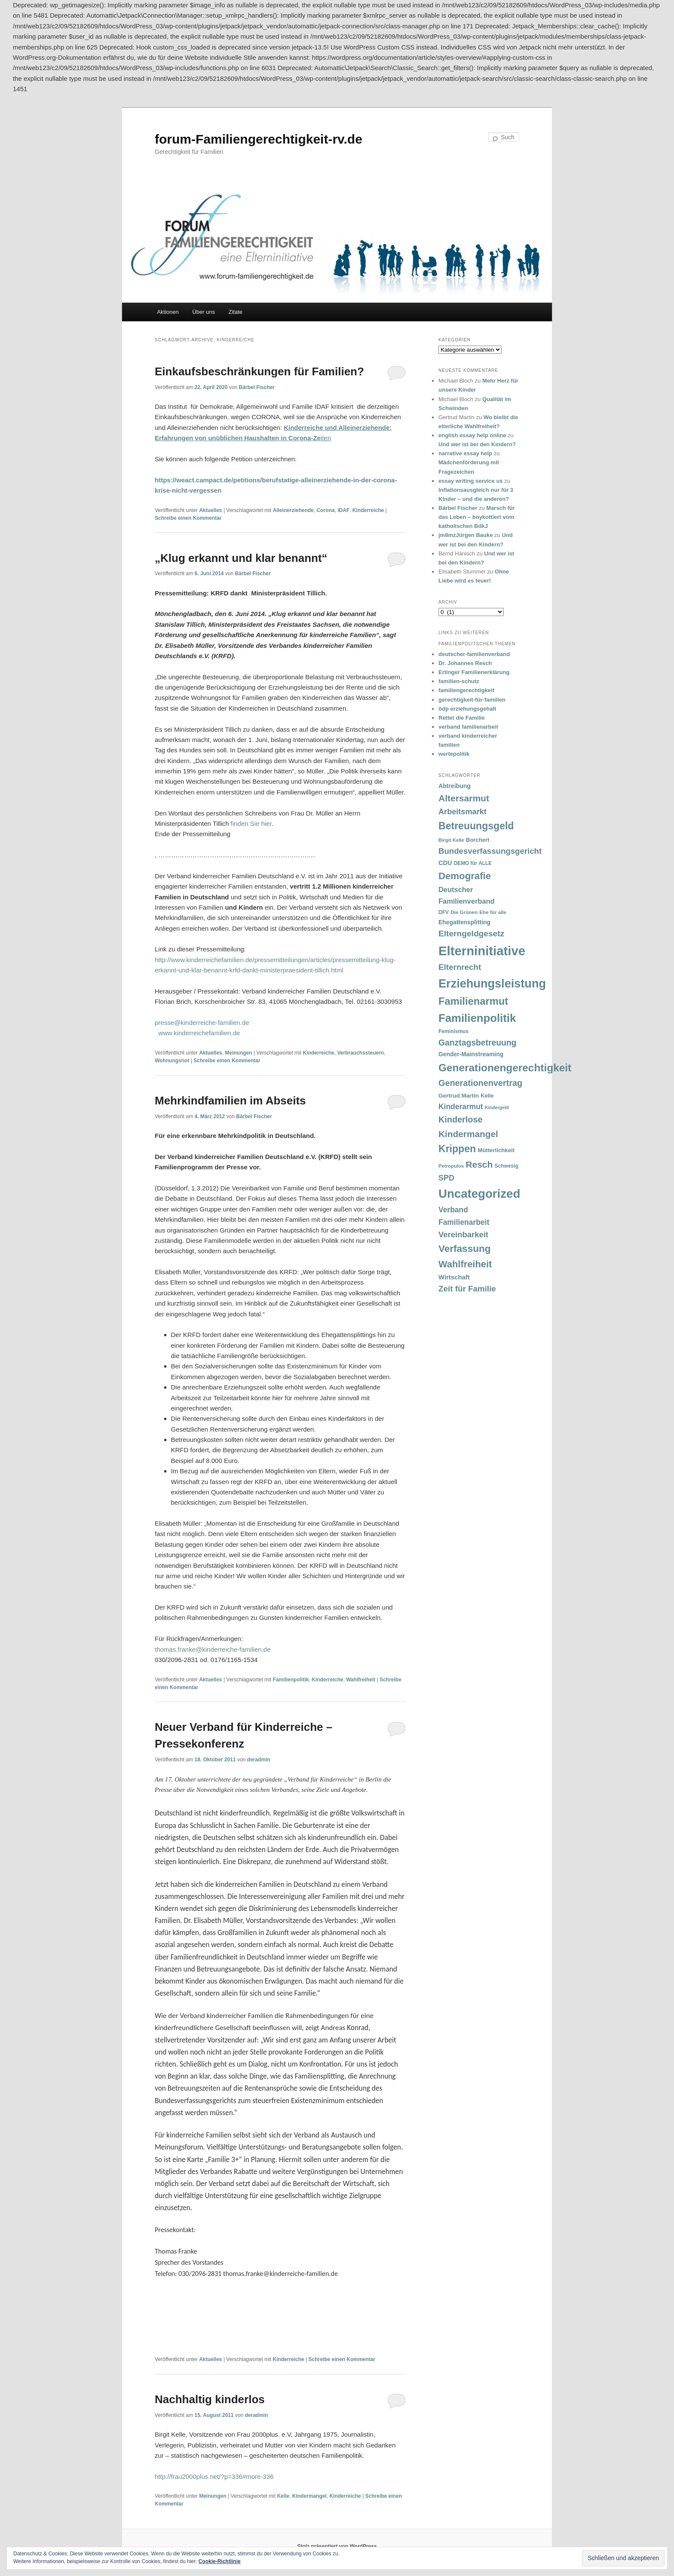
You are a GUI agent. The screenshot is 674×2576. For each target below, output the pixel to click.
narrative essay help (465, 453)
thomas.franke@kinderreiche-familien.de (213, 1649)
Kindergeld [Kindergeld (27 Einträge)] (497, 1107)
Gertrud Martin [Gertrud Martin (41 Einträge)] (458, 1095)
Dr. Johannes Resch (465, 663)
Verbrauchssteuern (360, 1053)
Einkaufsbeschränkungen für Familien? (259, 371)
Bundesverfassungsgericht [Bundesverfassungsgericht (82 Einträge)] (490, 851)
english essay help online (472, 435)
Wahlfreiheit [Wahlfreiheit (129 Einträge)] (465, 1264)
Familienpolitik (291, 1680)
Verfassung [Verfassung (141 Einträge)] (464, 1248)
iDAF (343, 510)
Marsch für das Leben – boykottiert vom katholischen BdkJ (476, 517)
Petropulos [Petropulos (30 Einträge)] (451, 1165)
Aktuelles (210, 510)
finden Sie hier (251, 823)
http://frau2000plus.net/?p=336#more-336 (214, 2476)
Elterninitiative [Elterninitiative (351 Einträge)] (481, 951)
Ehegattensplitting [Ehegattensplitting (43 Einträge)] (464, 922)
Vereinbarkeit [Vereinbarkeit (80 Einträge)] (463, 1234)
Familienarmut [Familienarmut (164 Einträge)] (473, 1001)
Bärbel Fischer (256, 387)
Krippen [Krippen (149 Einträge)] (457, 1148)
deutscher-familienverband (474, 654)
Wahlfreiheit (360, 1680)
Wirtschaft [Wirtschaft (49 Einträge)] (454, 1277)
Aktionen (168, 312)
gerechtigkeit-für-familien (472, 699)
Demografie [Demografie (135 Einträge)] (464, 876)
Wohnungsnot (172, 1061)
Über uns (203, 312)
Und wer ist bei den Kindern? (477, 444)
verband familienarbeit (468, 727)
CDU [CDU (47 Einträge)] (445, 862)
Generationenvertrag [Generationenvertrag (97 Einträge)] (480, 1083)
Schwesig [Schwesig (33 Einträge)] (506, 1166)
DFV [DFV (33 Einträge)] (443, 912)
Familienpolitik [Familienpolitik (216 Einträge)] (477, 1018)
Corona (325, 510)
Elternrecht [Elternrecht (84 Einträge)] (459, 967)
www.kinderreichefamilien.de (199, 1033)
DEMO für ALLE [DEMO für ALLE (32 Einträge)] (473, 863)
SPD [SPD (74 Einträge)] (446, 1178)
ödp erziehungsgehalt (467, 708)
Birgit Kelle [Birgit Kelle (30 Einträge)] (451, 840)
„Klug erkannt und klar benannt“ (241, 558)
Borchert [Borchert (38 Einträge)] (477, 840)
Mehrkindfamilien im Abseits (230, 1100)
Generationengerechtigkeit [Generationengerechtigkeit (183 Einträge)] (504, 1067)
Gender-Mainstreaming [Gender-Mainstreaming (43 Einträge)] (470, 1054)
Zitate (236, 312)
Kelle (283, 2496)
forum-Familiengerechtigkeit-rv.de (258, 139)
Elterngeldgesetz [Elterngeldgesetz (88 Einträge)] (471, 933)
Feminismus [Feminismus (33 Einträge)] (453, 1031)
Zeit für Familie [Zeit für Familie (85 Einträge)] (467, 1288)
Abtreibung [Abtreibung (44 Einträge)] (454, 785)
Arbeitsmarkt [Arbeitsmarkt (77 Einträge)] (462, 811)
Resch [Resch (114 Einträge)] (479, 1164)
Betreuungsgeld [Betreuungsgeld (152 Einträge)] (476, 825)
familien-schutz (458, 681)
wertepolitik (453, 754)
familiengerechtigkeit (466, 690)
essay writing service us (470, 481)
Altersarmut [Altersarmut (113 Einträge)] (463, 798)
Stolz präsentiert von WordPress (337, 2546)
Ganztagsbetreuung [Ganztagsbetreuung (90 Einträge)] (477, 1042)
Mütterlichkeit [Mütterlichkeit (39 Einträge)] (496, 1150)
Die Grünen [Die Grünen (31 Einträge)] (464, 912)
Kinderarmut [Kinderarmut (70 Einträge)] (460, 1106)
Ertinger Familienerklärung (473, 672)
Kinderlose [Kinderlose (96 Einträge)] (460, 1119)
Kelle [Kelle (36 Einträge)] (487, 1096)
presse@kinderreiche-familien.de (202, 1022)
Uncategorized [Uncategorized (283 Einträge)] (479, 1193)
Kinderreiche (368, 510)
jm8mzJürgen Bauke (465, 535)
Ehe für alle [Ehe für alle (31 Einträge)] (492, 912)
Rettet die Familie (461, 718)
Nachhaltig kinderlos (210, 2399)
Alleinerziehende (293, 510)
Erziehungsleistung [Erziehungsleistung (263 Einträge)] (492, 983)
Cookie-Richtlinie (220, 2561)
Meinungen (238, 1053)
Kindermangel (309, 2496)
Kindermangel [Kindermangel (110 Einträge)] (468, 1134)
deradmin (258, 1760)
